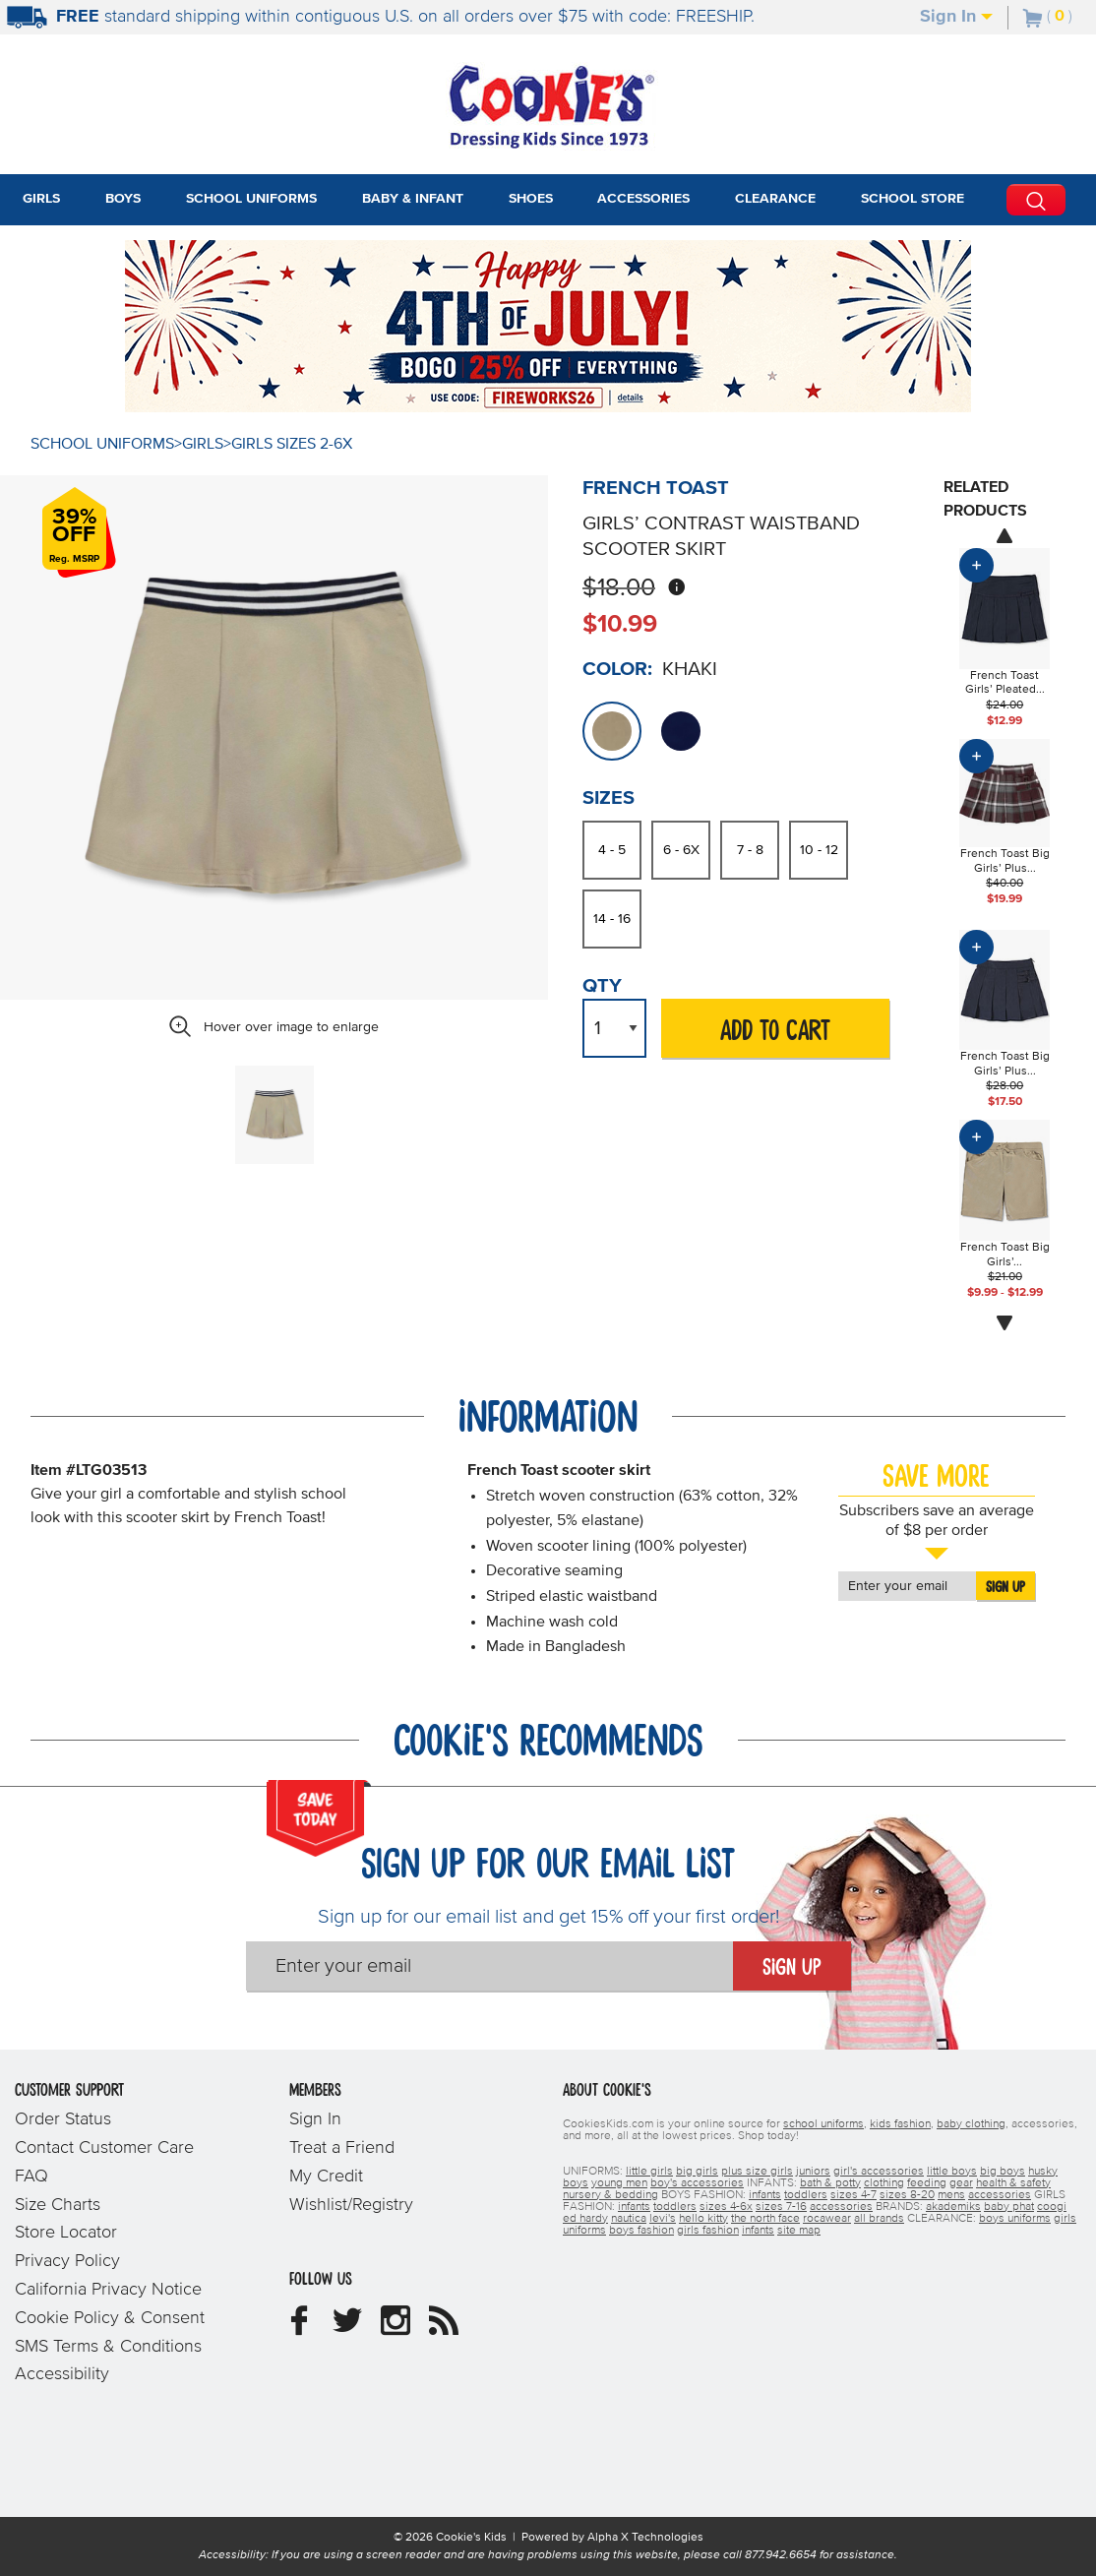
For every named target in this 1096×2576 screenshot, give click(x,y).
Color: (617, 669)
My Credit (326, 2176)
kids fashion (900, 2124)
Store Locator (66, 2232)
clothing (884, 2183)
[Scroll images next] (1004, 1323)
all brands (879, 2219)
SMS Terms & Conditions (108, 2347)
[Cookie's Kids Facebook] (299, 2328)
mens (951, 2195)
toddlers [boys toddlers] (805, 2195)
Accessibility (62, 2374)
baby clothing (971, 2124)
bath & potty (830, 2183)
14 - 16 (612, 919)
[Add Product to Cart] (976, 565)
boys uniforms (1015, 2219)
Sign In (956, 17)
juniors (813, 2171)
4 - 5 (612, 850)
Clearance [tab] (775, 199)
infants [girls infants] (634, 2207)
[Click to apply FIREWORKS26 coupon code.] (539, 395)
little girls (649, 2171)
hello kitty (703, 2219)
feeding (926, 2183)
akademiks (953, 2207)
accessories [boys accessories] (999, 2195)
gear (961, 2183)
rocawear (827, 2219)
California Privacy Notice (108, 2290)
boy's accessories (697, 2183)
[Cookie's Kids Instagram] (395, 2328)
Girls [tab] (41, 199)
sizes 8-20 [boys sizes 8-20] (907, 2195)
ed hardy (585, 2219)
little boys (952, 2171)
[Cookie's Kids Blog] (443, 2328)
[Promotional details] (637, 399)
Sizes (608, 798)
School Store (912, 199)
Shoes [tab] (531, 199)
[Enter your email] (489, 1966)
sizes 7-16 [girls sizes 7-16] (781, 2207)
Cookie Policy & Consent (110, 2318)
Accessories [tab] (643, 199)
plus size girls (757, 2171)
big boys (1002, 2171)
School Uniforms (102, 444)
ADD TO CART (775, 1031)
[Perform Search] (1036, 199)
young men (619, 2183)
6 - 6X (681, 850)
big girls (697, 2171)
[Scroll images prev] (1004, 535)
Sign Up (1005, 1587)
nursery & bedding (610, 2195)
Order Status (63, 2119)
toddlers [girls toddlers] (675, 2207)
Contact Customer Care (104, 2148)
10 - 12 (819, 850)
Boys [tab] (123, 199)
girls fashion (708, 2231)
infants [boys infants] (765, 2195)
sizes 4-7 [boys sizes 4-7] (853, 2195)
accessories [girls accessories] (841, 2207)
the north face (765, 2219)
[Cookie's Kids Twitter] (347, 2328)
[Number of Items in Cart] (1047, 16)
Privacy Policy (67, 2261)
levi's (662, 2219)
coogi (1051, 2207)
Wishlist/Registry (351, 2205)
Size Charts (57, 2205)
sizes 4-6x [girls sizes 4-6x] (726, 2207)
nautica (628, 2219)
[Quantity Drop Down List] (614, 1028)
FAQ (31, 2176)
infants (758, 2231)
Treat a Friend (342, 2148)
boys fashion (641, 2231)
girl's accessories (878, 2171)
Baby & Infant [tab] (412, 199)
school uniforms (823, 2124)
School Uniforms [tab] (251, 199)
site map (799, 2231)
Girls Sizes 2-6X (291, 444)
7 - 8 (750, 850)
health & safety (1013, 2183)
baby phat (1009, 2207)
